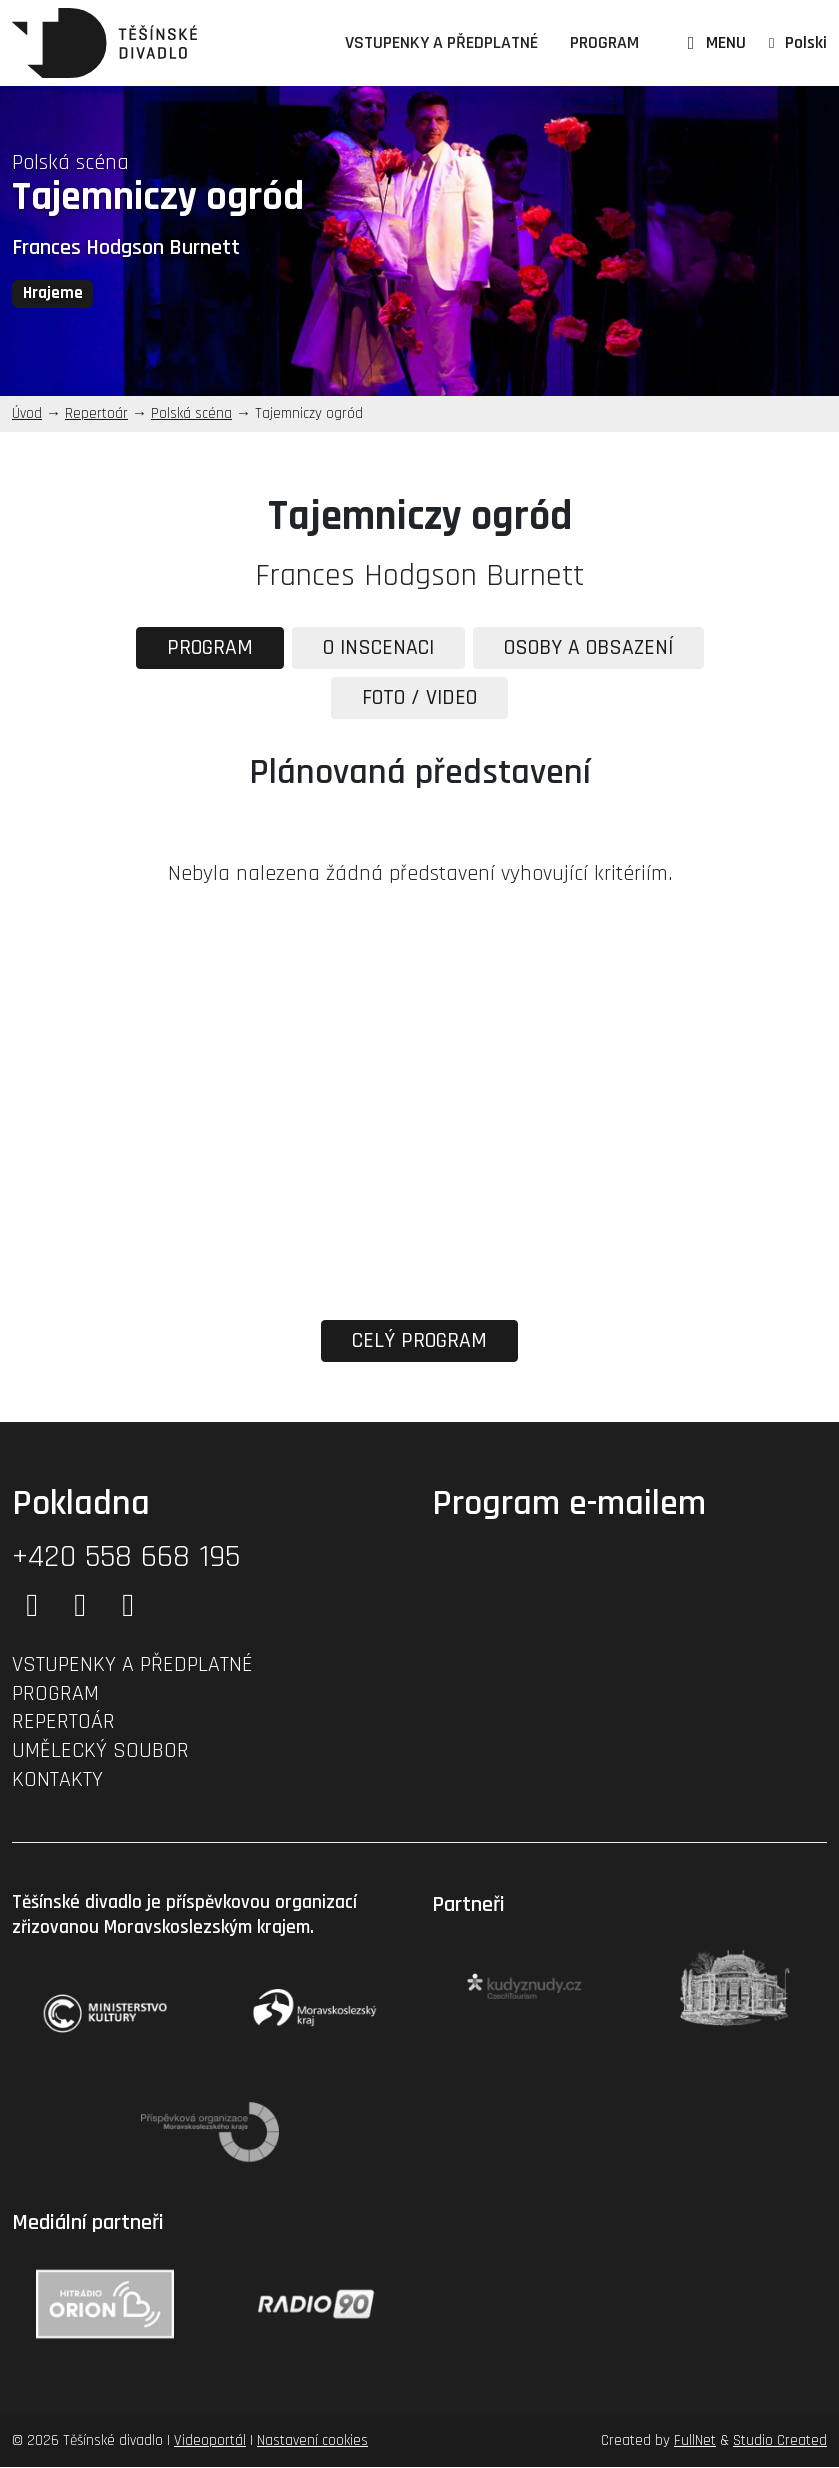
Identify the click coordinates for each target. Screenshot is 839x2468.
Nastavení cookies (312, 2442)
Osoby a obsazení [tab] (592, 648)
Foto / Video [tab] (419, 698)
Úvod (27, 413)
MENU (713, 42)
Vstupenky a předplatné (441, 42)
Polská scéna (70, 163)
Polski (806, 42)
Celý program (420, 1342)
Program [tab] (204, 648)
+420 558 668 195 (126, 1557)
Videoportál (210, 2442)
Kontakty (57, 1781)
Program (604, 42)
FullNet (695, 2442)
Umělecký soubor (100, 1752)
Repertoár (96, 413)
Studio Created (780, 2442)
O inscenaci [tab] (376, 648)
